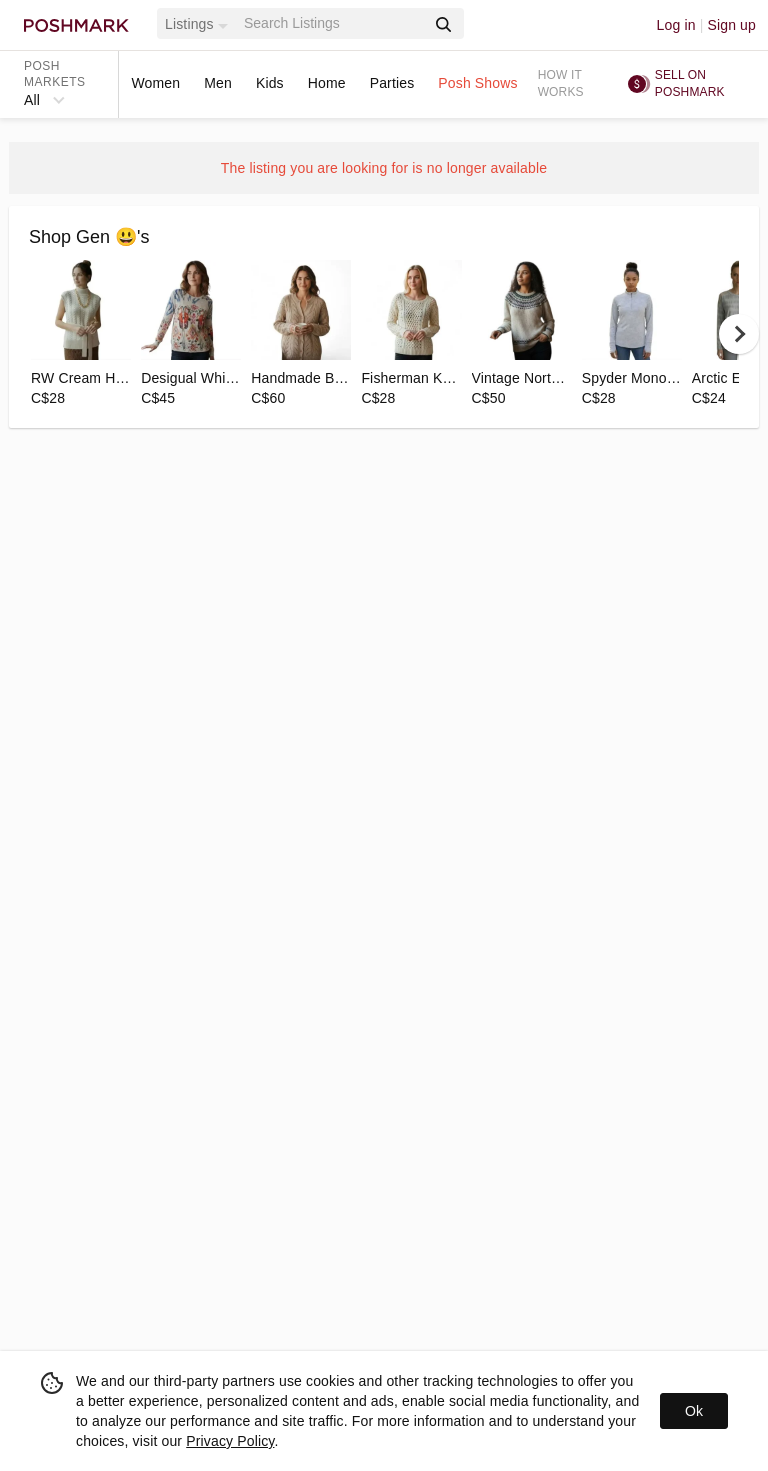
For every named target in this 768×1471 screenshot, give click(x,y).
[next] (739, 334)
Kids (270, 83)
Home (327, 83)
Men (218, 83)
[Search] (333, 23)
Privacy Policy (230, 1441)
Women (155, 83)
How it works (561, 83)
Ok (694, 1411)
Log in (676, 25)
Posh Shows (477, 83)
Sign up (731, 25)
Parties (392, 83)
